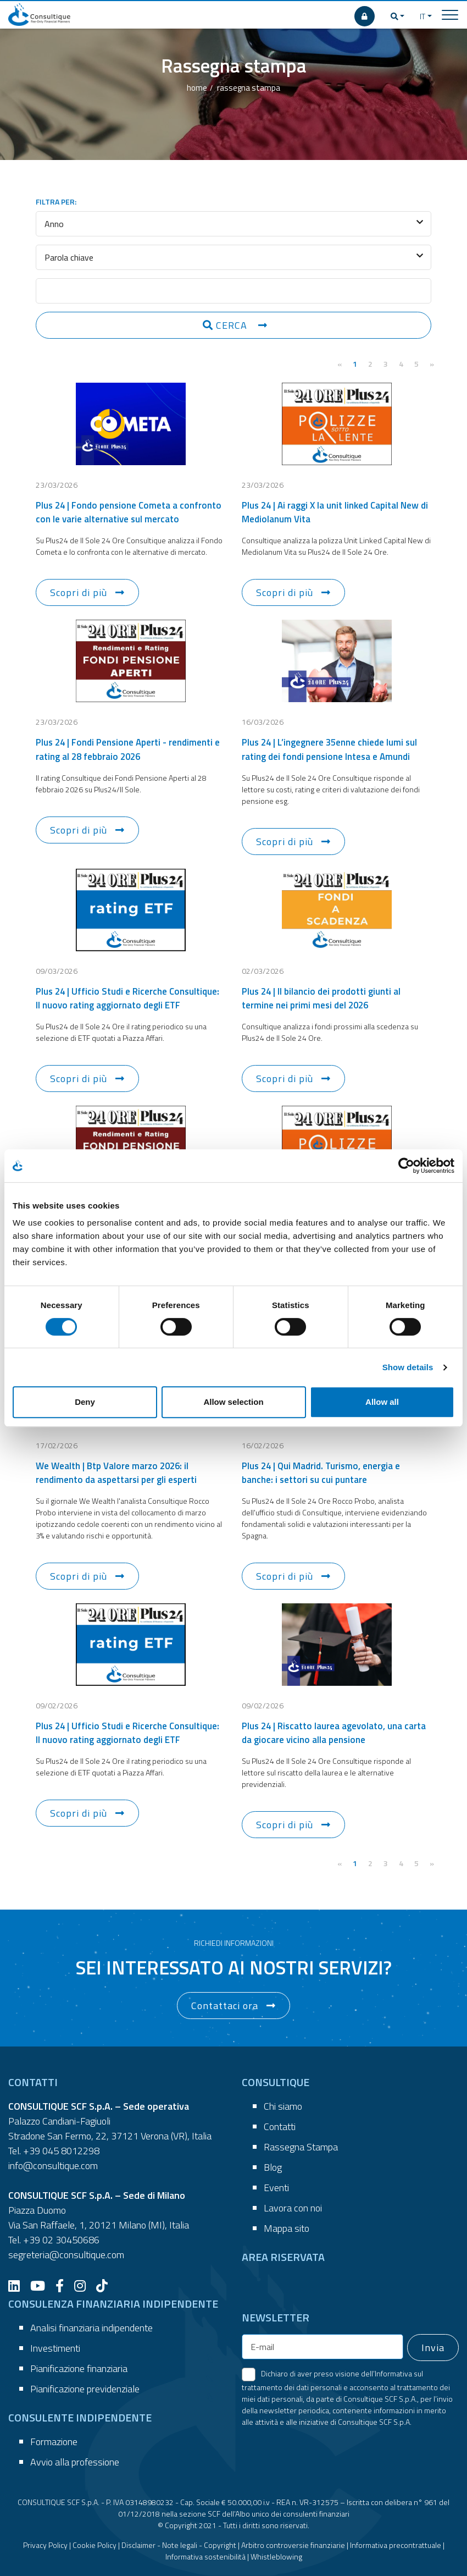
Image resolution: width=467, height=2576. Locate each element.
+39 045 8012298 (61, 2150)
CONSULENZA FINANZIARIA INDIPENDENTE (113, 2303)
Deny (85, 1401)
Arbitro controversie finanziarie (293, 2545)
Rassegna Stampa (301, 2146)
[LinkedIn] (18, 2286)
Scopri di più (78, 592)
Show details (407, 1367)
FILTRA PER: (56, 201)
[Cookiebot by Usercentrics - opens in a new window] (406, 1165)
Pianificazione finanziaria (78, 2368)
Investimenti (55, 2348)
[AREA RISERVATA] (364, 16)
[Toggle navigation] (450, 14)
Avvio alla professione (74, 2461)
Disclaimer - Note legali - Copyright (178, 2545)
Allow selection (233, 1401)
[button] (398, 16)
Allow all (382, 1401)
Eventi (276, 2187)
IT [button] (422, 16)
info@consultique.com (53, 2165)
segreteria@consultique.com (66, 2254)
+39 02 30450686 (61, 2239)
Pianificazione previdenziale (85, 2388)
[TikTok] (106, 2286)
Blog (273, 2167)
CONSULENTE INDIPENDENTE (80, 2417)
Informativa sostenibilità (205, 2556)
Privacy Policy (45, 2545)
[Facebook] (63, 2286)
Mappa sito (286, 2228)
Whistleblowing (276, 2556)
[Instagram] (84, 2286)
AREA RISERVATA (283, 2256)
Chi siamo (283, 2106)
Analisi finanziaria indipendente (91, 2327)
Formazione (53, 2441)
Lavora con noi (293, 2207)
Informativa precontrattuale (395, 2545)
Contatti (280, 2126)
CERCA (226, 325)
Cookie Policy (94, 2545)
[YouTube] (41, 2286)
